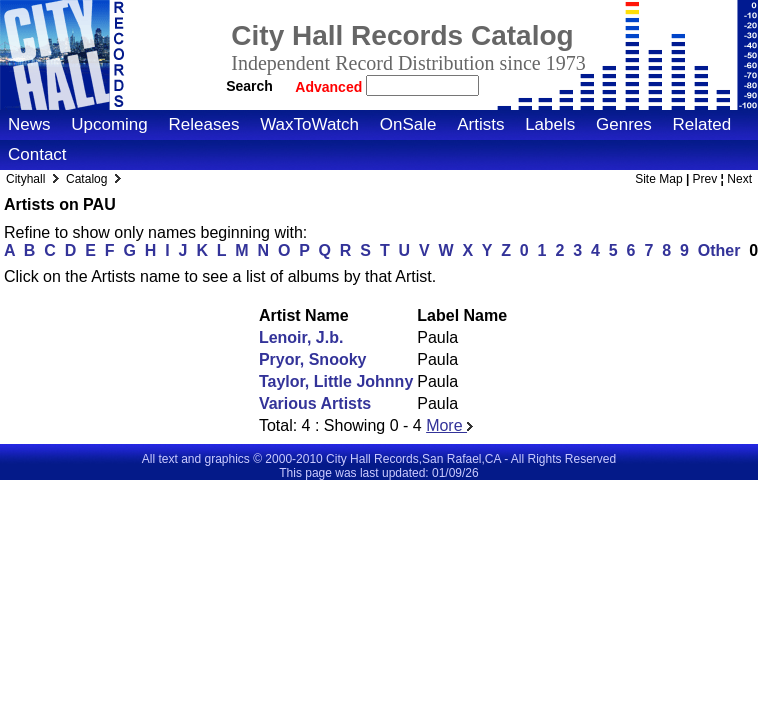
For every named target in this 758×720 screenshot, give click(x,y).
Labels (550, 124)
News (29, 124)
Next (739, 179)
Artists (480, 124)
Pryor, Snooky (313, 359)
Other (719, 250)
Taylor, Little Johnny (336, 381)
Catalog (86, 179)
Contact (37, 154)
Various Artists (315, 403)
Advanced (330, 87)
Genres (624, 124)
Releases (204, 124)
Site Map (658, 179)
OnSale (408, 124)
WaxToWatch (309, 124)
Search (249, 86)
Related (701, 124)
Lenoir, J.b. (301, 337)
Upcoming (109, 124)
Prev (705, 179)
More (449, 425)
